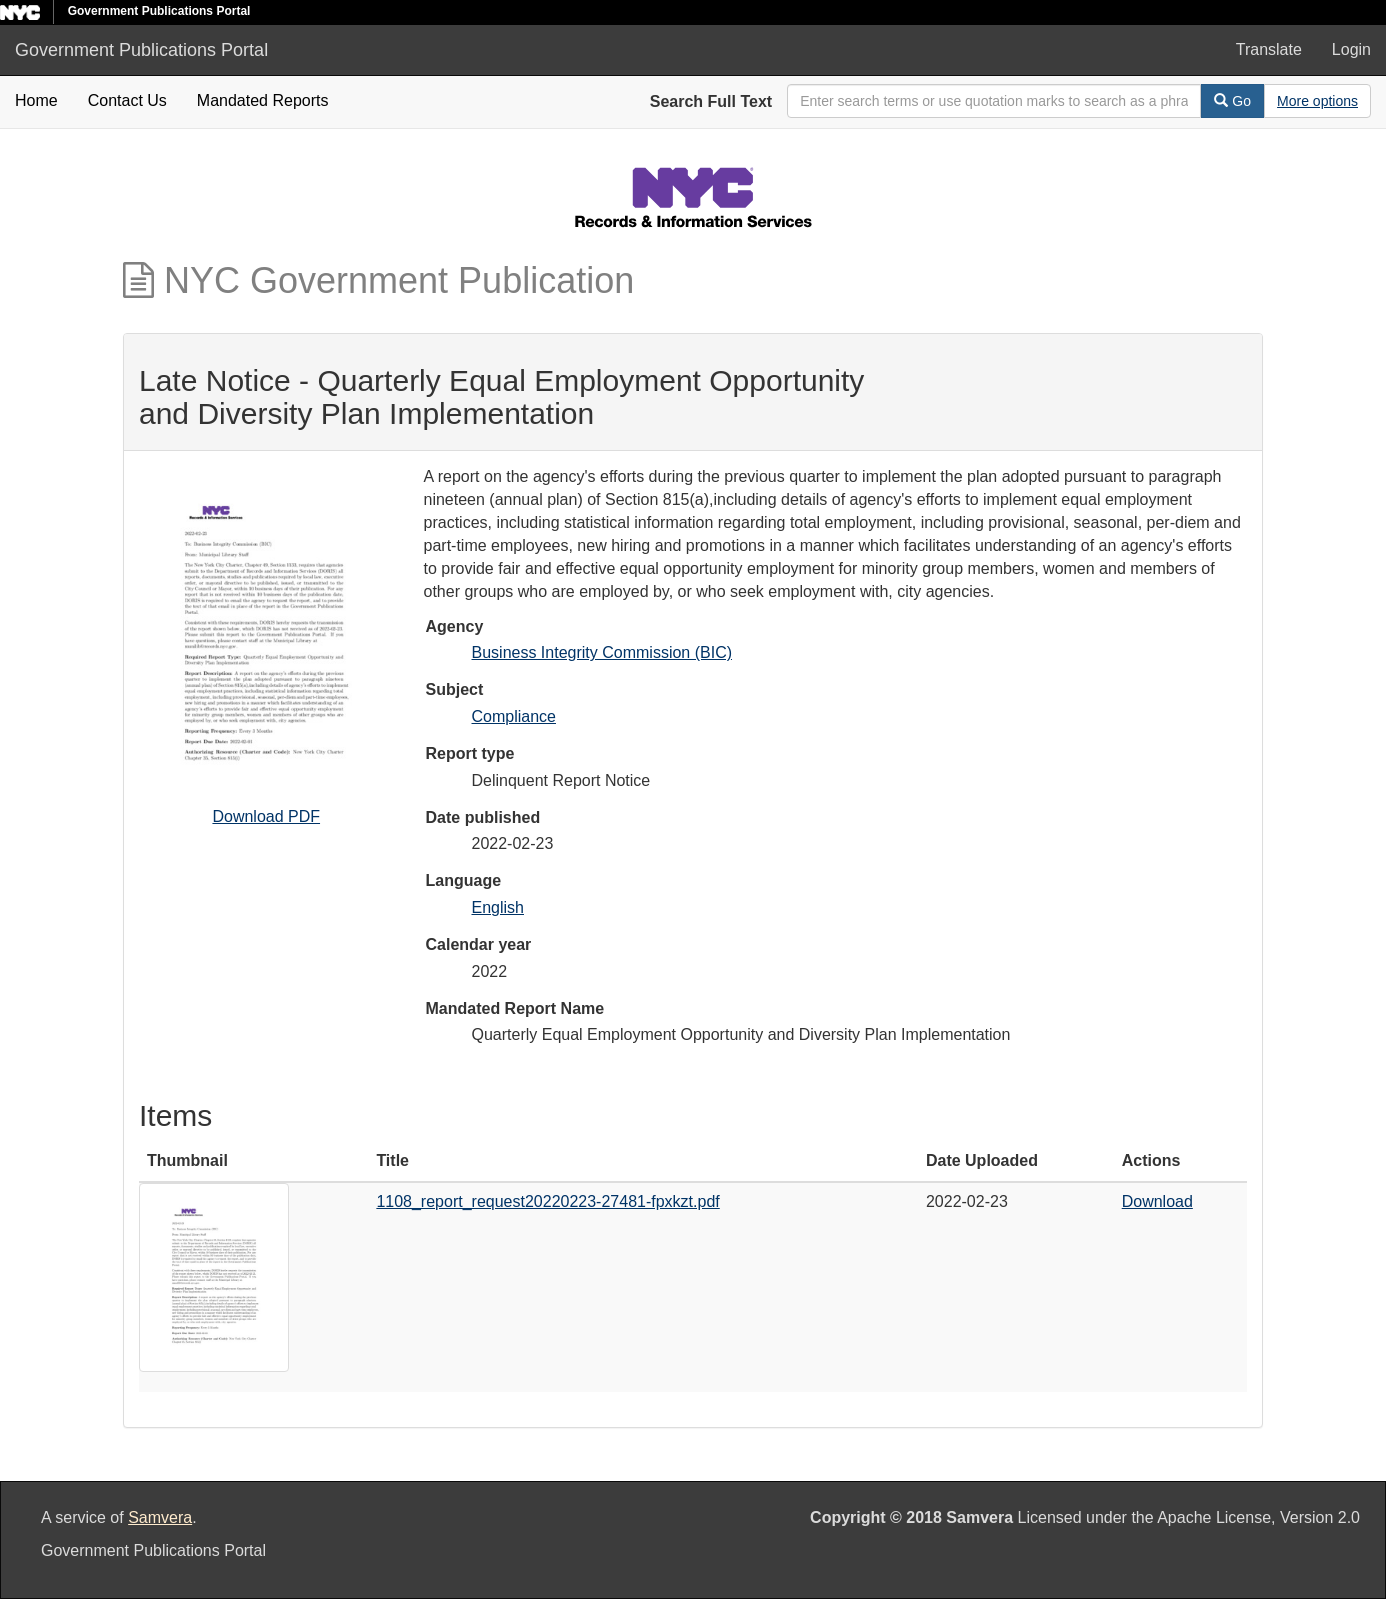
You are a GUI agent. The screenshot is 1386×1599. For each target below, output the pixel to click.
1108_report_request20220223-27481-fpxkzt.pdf (547, 1201)
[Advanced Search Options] (1317, 101)
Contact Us (127, 100)
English (498, 907)
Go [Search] (1232, 101)
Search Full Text (711, 101)
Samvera (160, 1517)
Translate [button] (1269, 49)
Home (36, 100)
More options (1317, 101)
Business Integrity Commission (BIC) (602, 652)
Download (1157, 1201)
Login (1351, 49)
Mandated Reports (263, 100)
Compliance (514, 716)
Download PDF (266, 816)
